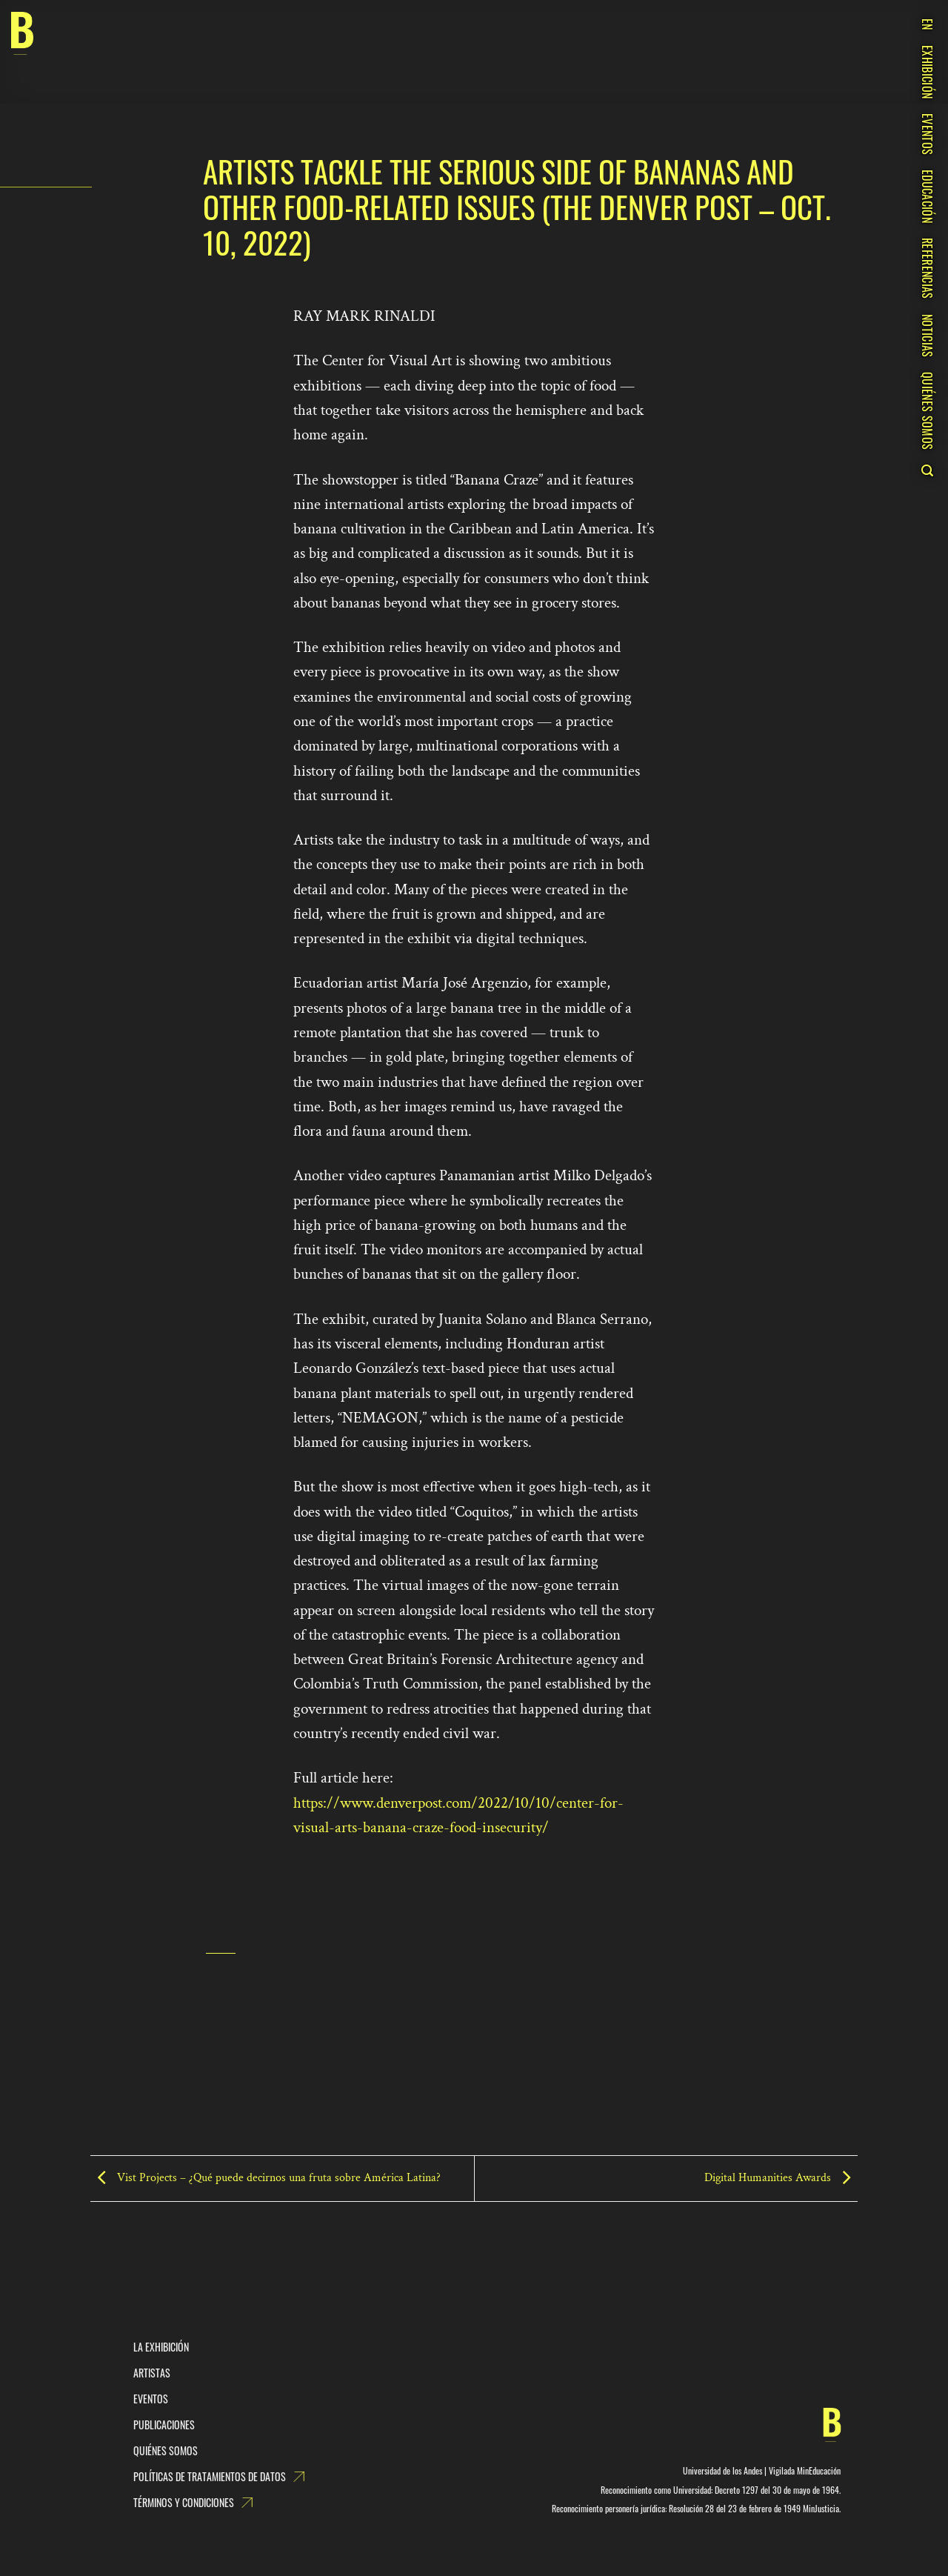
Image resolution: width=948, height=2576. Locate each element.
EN (927, 24)
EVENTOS (927, 134)
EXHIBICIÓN (927, 72)
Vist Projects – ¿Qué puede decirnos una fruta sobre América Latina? (265, 2178)
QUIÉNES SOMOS (927, 411)
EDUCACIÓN (927, 196)
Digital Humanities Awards (781, 2178)
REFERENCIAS (927, 268)
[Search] (927, 470)
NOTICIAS (927, 336)
